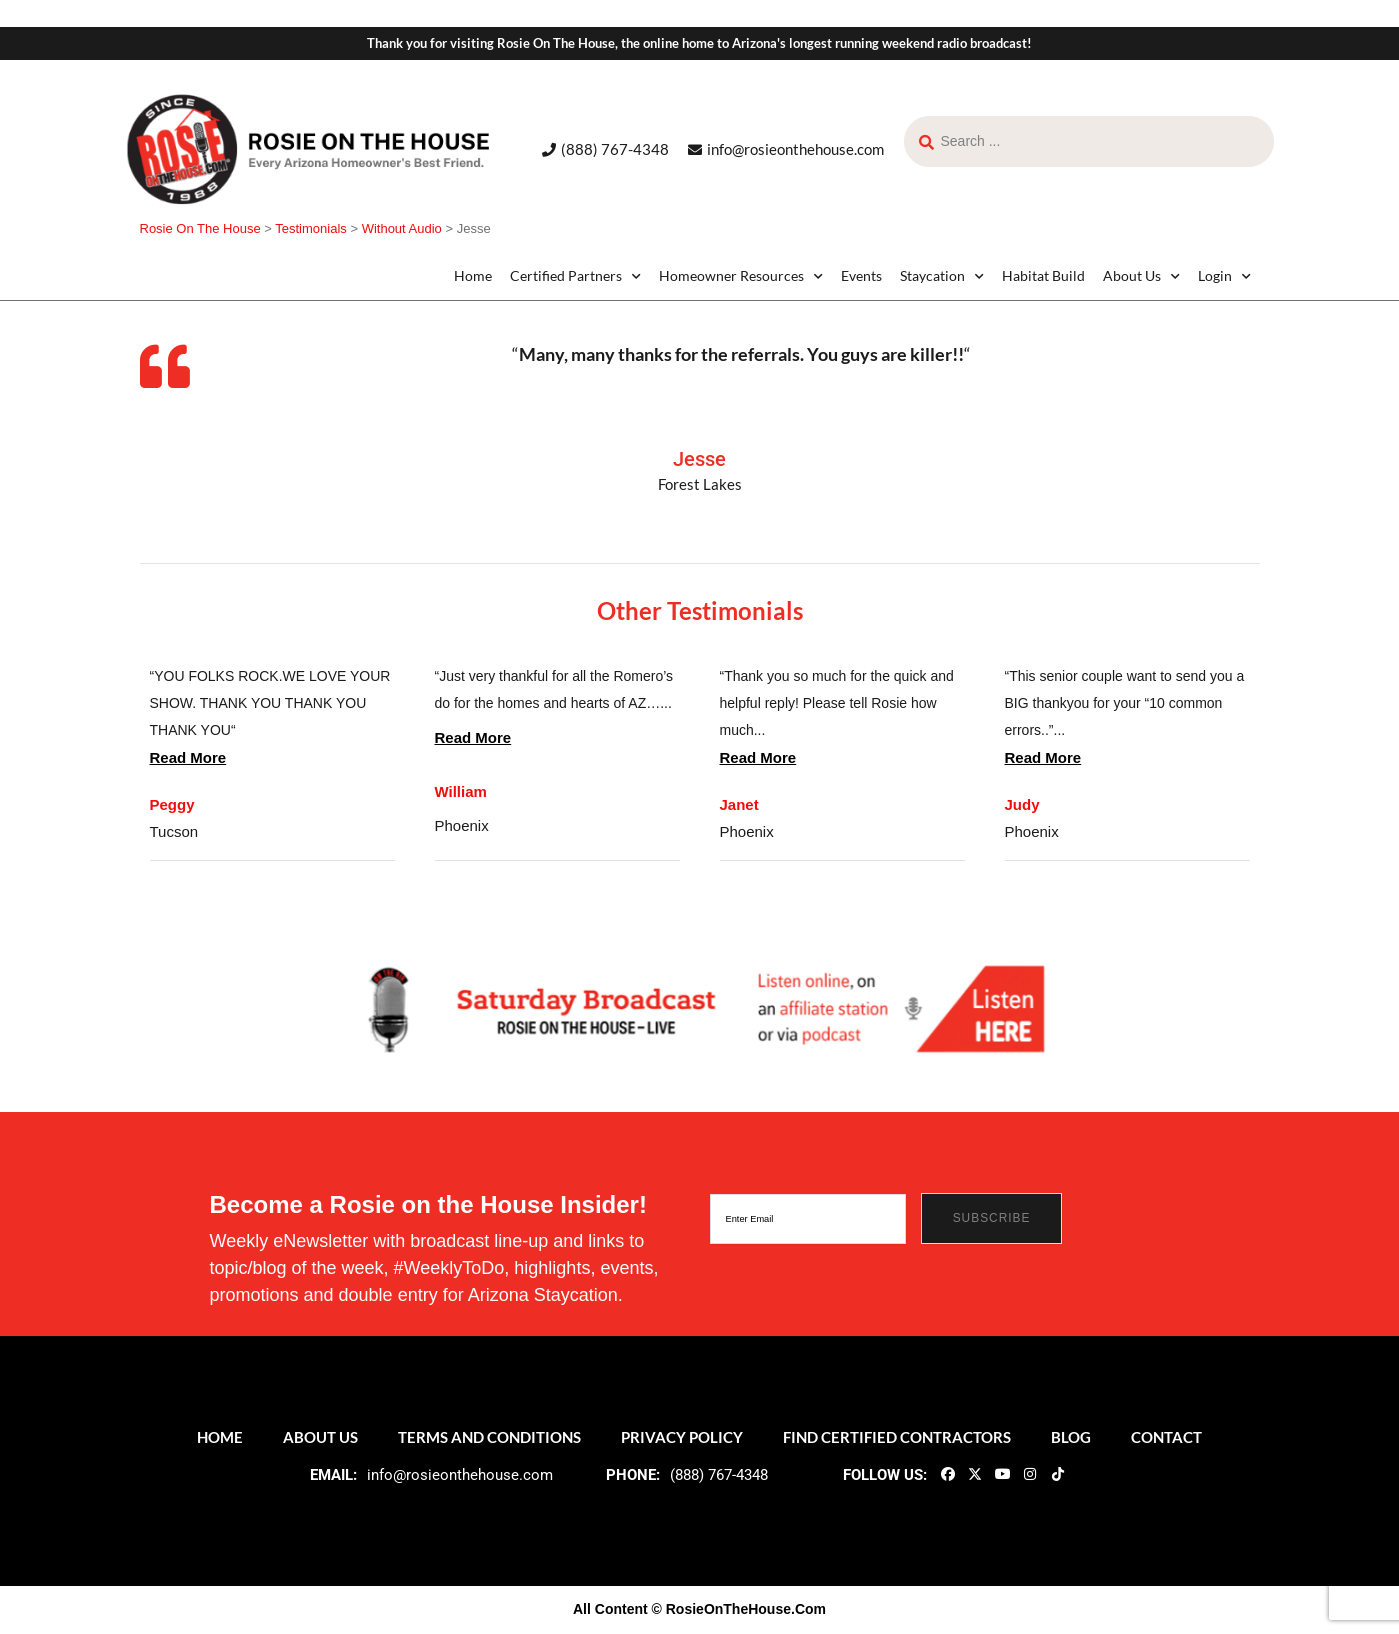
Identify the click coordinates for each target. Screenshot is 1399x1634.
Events (861, 275)
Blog (1071, 1437)
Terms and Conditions (489, 1437)
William (461, 791)
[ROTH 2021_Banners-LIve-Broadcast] (700, 1007)
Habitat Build (1043, 275)
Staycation (942, 276)
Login (1224, 276)
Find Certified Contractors (897, 1437)
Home (473, 275)
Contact (1166, 1437)
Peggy (172, 804)
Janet (739, 804)
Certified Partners (575, 276)
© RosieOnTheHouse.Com (739, 1609)
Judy (1022, 804)
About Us (1141, 276)
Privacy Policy (682, 1437)
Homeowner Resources (741, 276)
